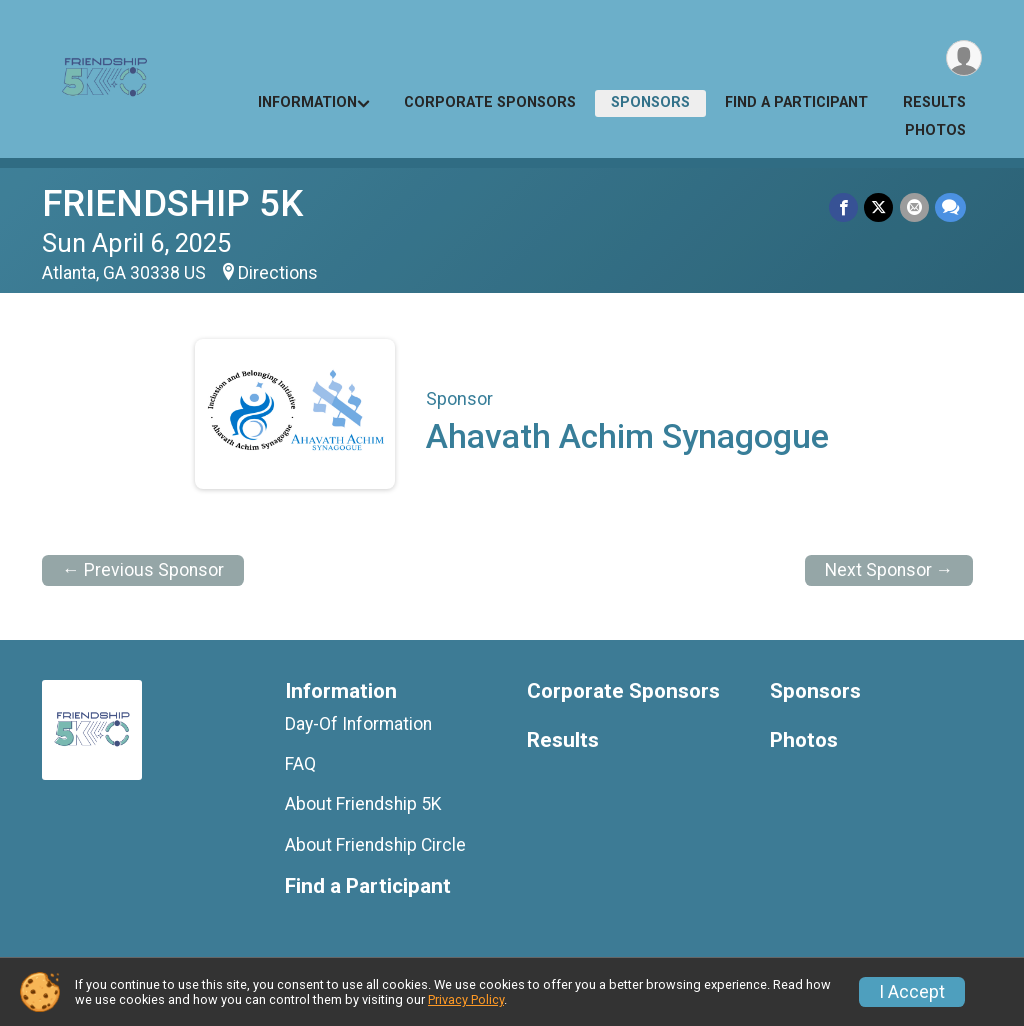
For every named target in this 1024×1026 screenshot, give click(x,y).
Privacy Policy (466, 999)
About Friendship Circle (375, 845)
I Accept (912, 992)
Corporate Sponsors (490, 102)
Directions (278, 273)
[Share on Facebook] (844, 207)
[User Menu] (963, 58)
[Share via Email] (914, 207)
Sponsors (650, 102)
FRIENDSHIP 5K (172, 203)
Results (934, 102)
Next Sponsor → (889, 570)
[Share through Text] (950, 207)
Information (307, 102)
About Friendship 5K (363, 804)
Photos (935, 130)
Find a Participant (796, 102)
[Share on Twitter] (879, 207)
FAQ (300, 764)
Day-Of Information (358, 724)
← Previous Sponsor (143, 570)
